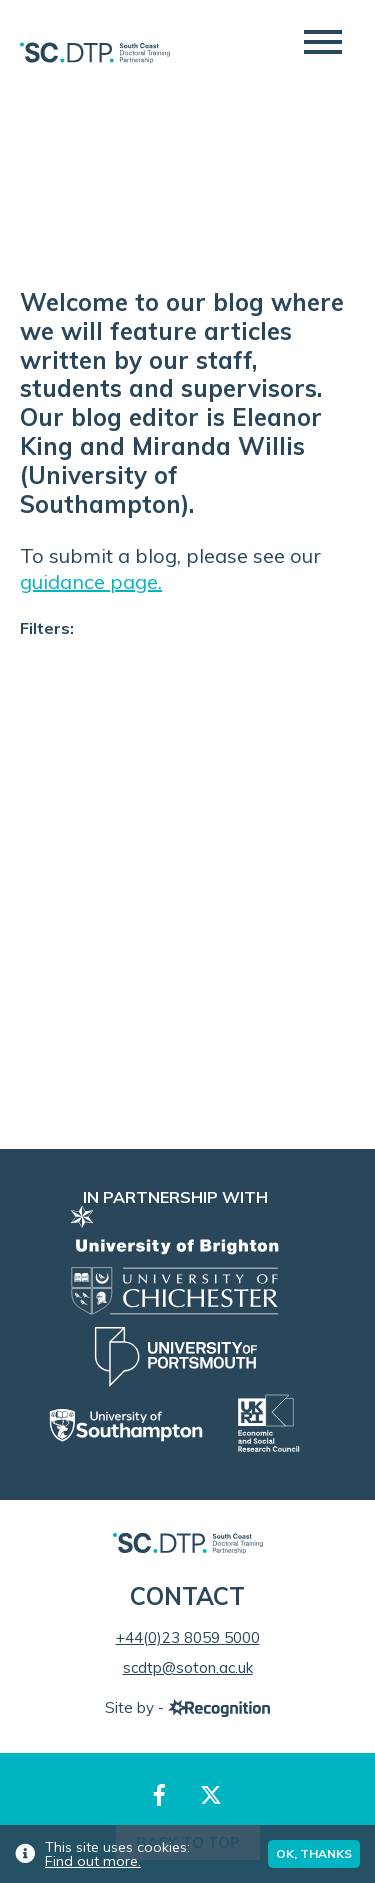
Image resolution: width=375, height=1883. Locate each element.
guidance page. (91, 581)
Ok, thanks (314, 1853)
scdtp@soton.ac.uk (188, 1667)
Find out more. (93, 1861)
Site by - (187, 1707)
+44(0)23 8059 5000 (188, 1637)
